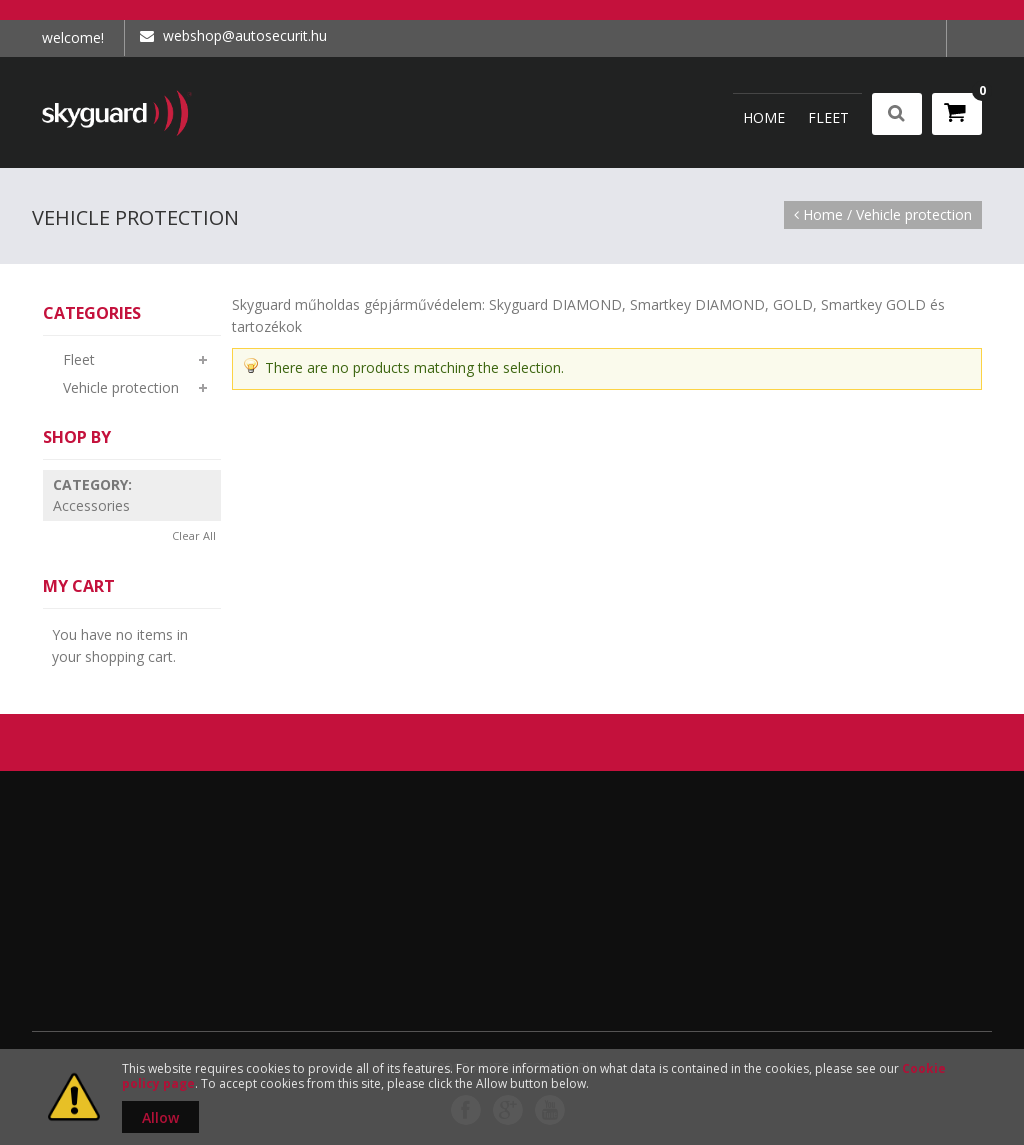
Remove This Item (205, 484)
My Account (929, 38)
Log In (964, 38)
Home (823, 214)
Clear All (194, 535)
